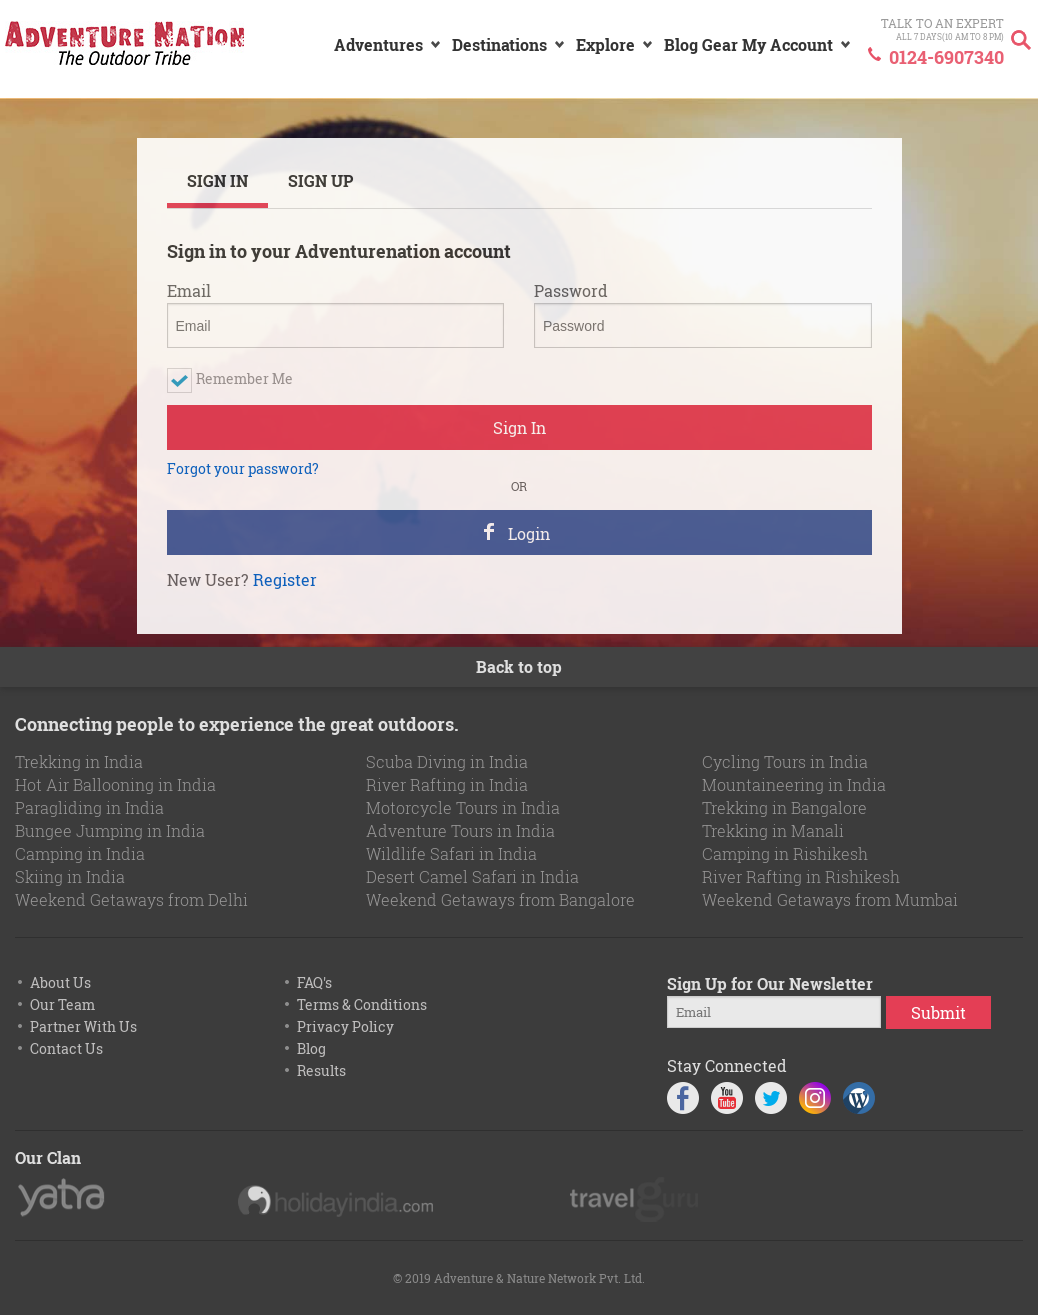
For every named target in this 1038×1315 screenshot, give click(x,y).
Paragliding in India (89, 807)
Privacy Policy (345, 1026)
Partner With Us (83, 1026)
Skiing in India (70, 876)
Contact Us (66, 1048)
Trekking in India (79, 761)
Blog (311, 1048)
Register (285, 580)
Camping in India (80, 853)
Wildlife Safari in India (451, 853)
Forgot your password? (243, 469)
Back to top (519, 666)
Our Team (62, 1004)
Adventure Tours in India (460, 830)
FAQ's (314, 982)
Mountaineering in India (794, 784)
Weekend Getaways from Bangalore (500, 899)
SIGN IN (217, 180)
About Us (60, 982)
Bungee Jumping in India (110, 830)
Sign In (519, 427)
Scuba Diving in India (447, 761)
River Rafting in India (447, 784)
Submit (938, 1012)
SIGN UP (320, 180)
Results (321, 1070)
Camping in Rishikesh (785, 853)
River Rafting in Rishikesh (801, 876)
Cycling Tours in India (785, 761)
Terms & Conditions (362, 1004)
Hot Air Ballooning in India (115, 784)
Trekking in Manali (773, 830)
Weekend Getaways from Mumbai (830, 899)
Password (571, 290)
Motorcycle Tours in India (463, 807)
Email (189, 290)
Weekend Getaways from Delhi (131, 899)
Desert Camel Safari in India (472, 876)
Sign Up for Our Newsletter (770, 983)
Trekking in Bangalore (784, 807)
